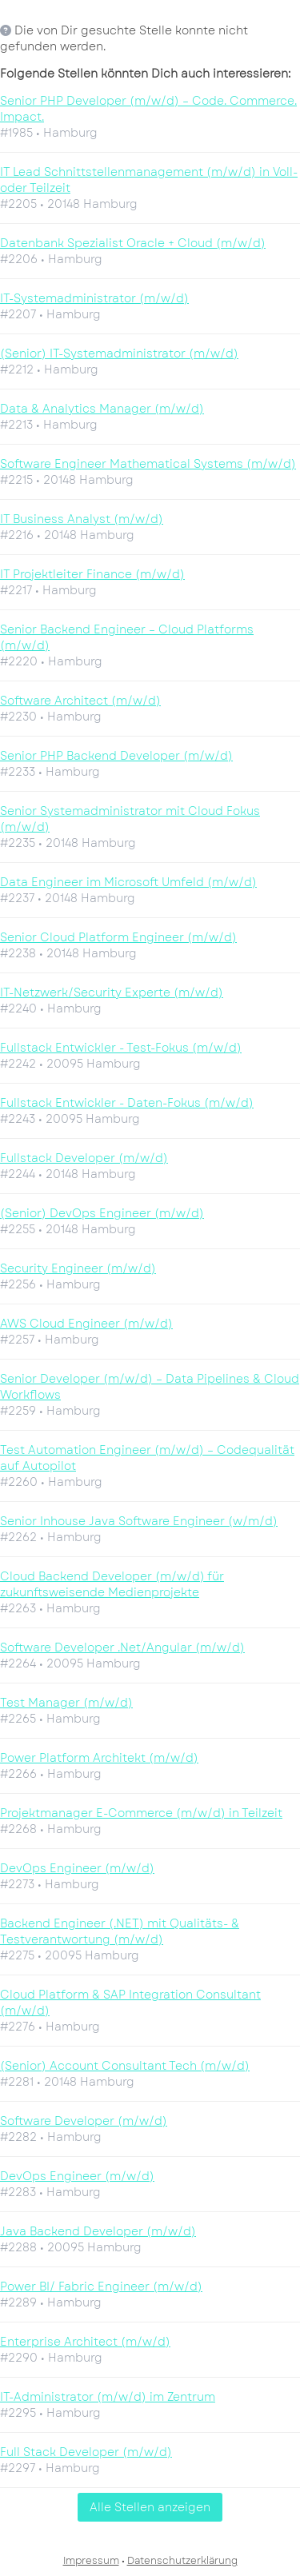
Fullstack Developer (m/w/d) (84, 1158)
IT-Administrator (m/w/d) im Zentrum (107, 2397)
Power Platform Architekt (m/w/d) (99, 1758)
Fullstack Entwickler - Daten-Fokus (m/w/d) (127, 1103)
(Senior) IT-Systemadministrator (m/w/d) (119, 353)
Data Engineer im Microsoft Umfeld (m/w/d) (128, 882)
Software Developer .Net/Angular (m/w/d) (122, 1647)
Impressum (91, 2561)
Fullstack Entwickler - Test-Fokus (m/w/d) (121, 1048)
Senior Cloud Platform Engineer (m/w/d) (118, 937)
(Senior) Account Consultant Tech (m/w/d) (125, 2066)
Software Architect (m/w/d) (80, 701)
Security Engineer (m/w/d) (78, 1268)
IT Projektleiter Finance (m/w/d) (92, 574)
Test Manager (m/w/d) (66, 1703)
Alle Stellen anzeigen (150, 2507)
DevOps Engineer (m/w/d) (77, 1868)
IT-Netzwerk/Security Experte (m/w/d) (111, 992)
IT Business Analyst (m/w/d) (81, 519)
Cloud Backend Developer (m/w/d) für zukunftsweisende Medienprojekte (112, 1584)
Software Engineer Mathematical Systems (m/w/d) (148, 464)
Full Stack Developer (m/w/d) (86, 2452)
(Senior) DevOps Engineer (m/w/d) (102, 1213)
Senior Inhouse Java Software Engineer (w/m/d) (139, 1521)
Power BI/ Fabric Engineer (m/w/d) (101, 2286)
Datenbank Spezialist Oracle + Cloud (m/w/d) (133, 243)
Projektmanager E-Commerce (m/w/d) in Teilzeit (141, 1813)
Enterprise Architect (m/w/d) (85, 2342)
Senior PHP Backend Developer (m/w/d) (116, 756)
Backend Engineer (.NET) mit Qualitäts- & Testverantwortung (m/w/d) (119, 1931)
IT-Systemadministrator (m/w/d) (94, 298)
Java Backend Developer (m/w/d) (98, 2231)
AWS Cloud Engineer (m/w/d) (86, 1324)
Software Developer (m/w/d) (83, 2121)
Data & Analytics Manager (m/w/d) (102, 409)
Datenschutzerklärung (182, 2561)
